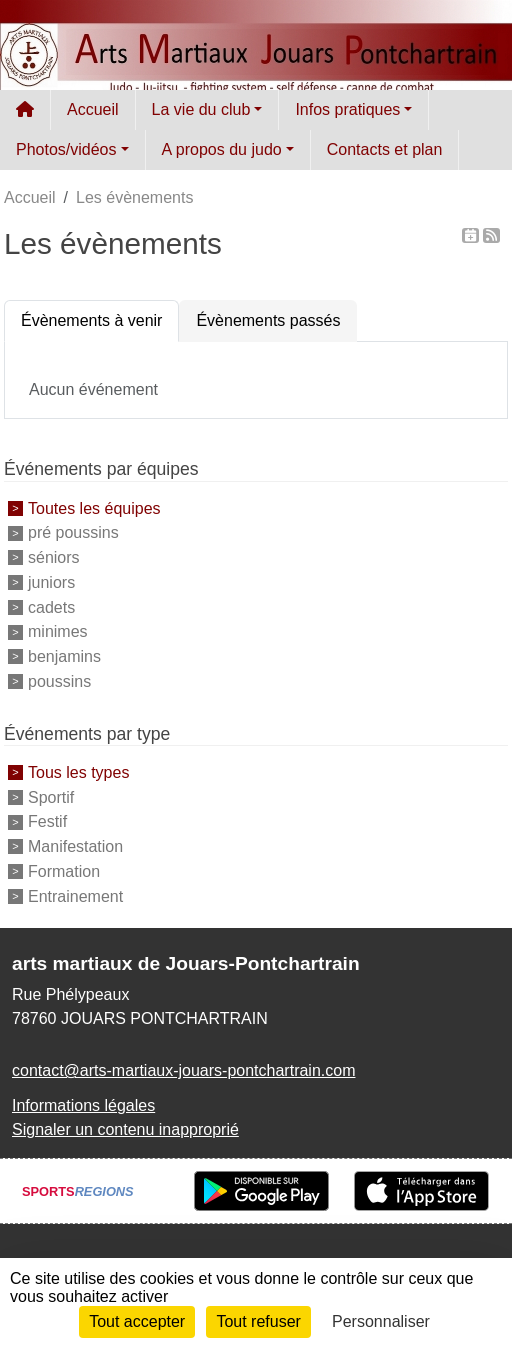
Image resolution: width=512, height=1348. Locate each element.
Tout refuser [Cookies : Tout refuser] (258, 1321)
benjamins (64, 656)
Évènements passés (268, 320)
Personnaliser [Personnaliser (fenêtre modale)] (381, 1321)
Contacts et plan (385, 149)
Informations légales (83, 1105)
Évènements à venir (91, 320)
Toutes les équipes (94, 507)
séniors (54, 557)
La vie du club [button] (201, 109)
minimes (58, 631)
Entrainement (75, 895)
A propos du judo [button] (222, 149)
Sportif (51, 796)
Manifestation (75, 846)
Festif (47, 821)
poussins (59, 681)
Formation (64, 871)
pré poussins (73, 532)
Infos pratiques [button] (347, 109)
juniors (51, 582)
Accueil (93, 109)
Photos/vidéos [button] (66, 149)
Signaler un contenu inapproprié (125, 1129)
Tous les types (78, 772)
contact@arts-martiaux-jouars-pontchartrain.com (183, 1070)
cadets (51, 606)
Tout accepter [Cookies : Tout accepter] (137, 1321)
